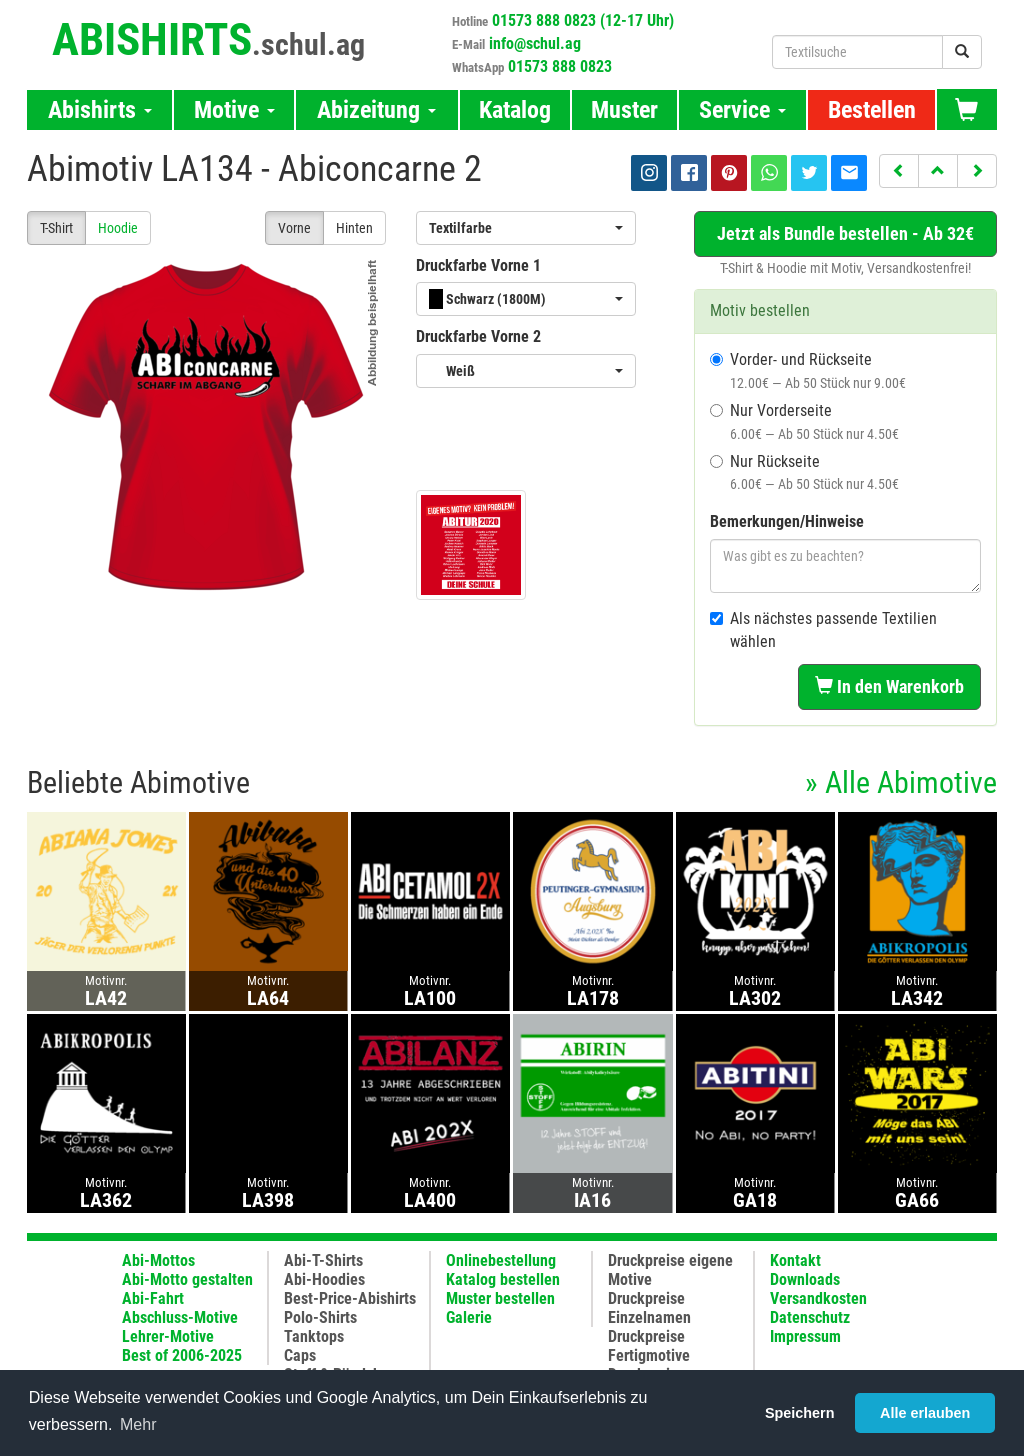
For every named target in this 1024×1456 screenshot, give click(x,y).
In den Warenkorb (889, 686)
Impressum (805, 1336)
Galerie (469, 1317)
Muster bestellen (500, 1298)
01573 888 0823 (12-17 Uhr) (583, 20)
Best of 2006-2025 (182, 1355)
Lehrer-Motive (168, 1336)
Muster (624, 110)
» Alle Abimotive (901, 782)
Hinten (354, 228)
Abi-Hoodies (324, 1279)
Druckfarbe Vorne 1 (478, 265)
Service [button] (742, 110)
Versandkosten (818, 1298)
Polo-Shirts (320, 1317)
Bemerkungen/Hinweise (787, 521)
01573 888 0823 (560, 66)
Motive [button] (234, 110)
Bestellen (872, 110)
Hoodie (118, 228)
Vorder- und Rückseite (808, 370)
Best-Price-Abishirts (350, 1298)
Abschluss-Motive (180, 1317)
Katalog (515, 110)
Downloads (805, 1279)
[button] (899, 171)
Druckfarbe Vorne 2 (478, 336)
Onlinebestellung (501, 1260)
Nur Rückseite (804, 472)
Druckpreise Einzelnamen (649, 1308)
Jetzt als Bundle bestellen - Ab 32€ (845, 233)
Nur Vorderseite (804, 421)
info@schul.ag (535, 43)
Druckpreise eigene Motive (670, 1270)
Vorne (294, 228)
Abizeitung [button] (376, 110)
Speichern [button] (800, 1413)
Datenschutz (810, 1317)
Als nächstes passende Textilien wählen (823, 630)
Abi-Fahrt (153, 1298)
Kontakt (795, 1260)
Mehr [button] (138, 1424)
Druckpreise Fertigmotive (649, 1346)
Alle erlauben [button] (925, 1413)
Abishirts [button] (100, 110)
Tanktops (314, 1336)
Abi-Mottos (158, 1260)
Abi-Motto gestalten (187, 1279)
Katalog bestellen (503, 1279)
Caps (300, 1355)
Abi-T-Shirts (323, 1260)
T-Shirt (56, 228)
